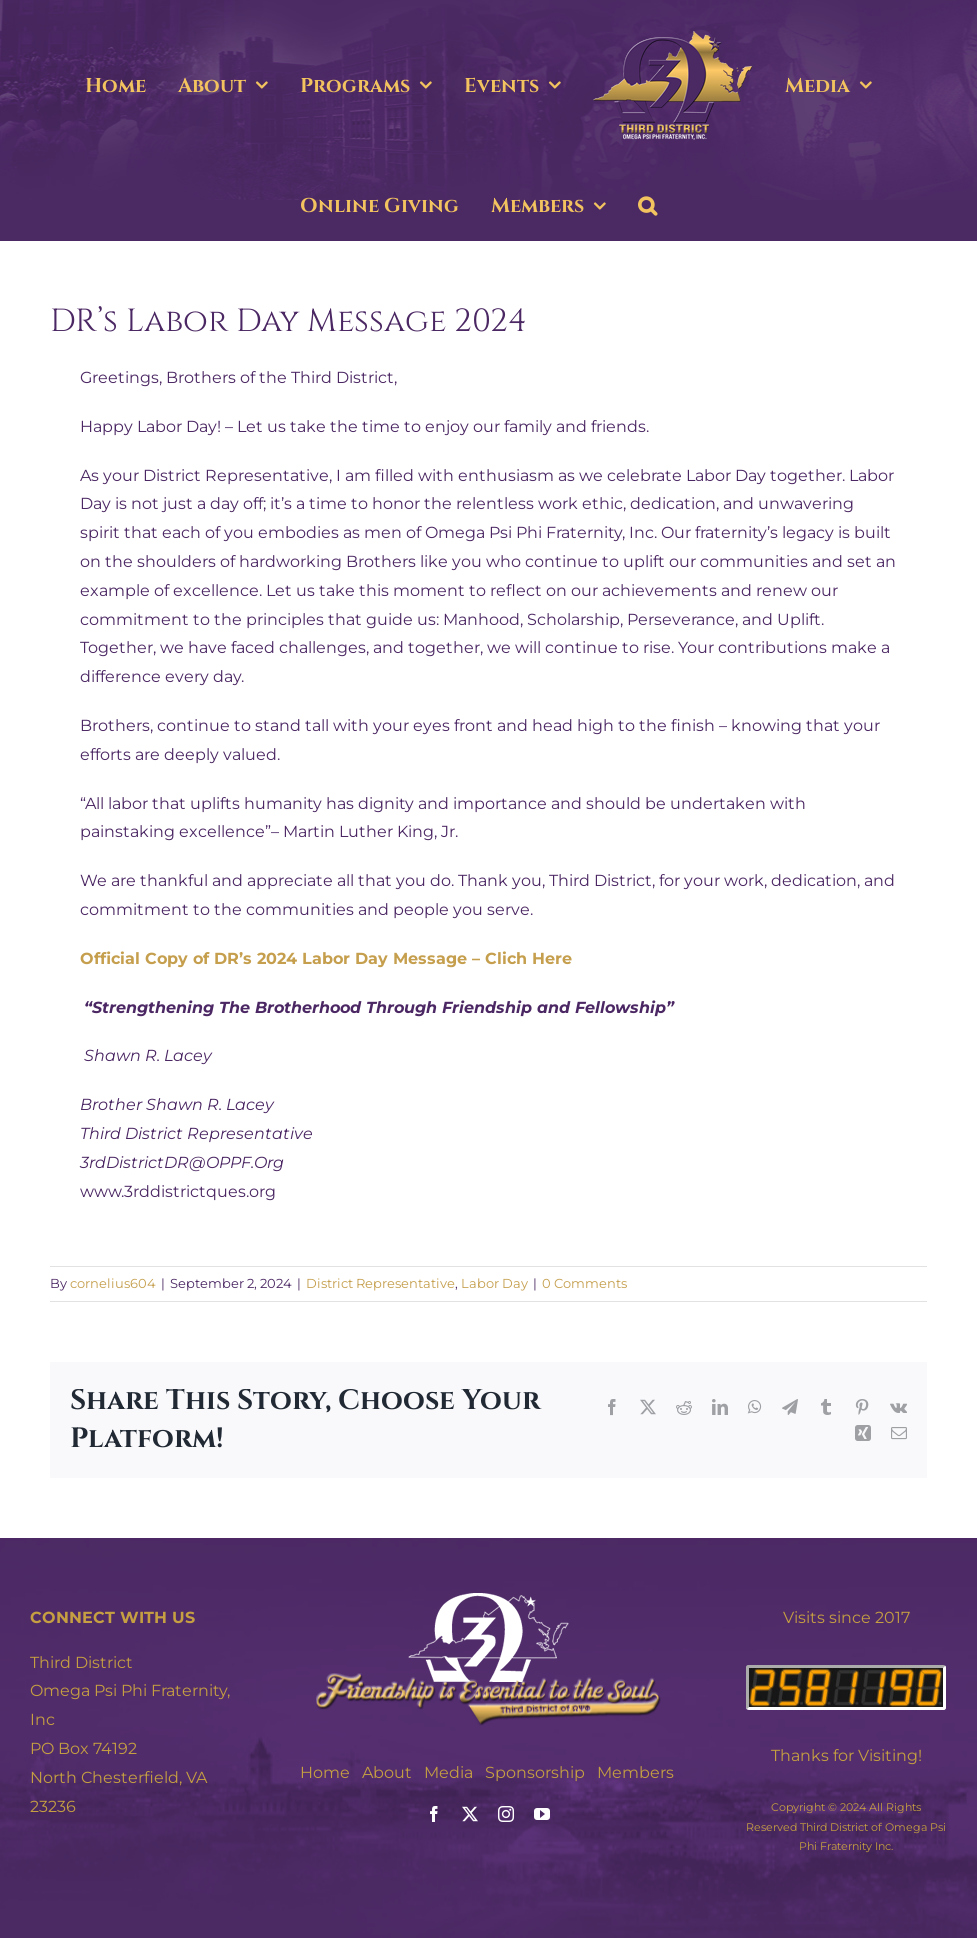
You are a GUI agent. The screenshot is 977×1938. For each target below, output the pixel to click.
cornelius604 (113, 1283)
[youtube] (542, 1814)
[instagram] (506, 1814)
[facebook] (434, 1814)
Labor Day (494, 1283)
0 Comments (584, 1283)
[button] (647, 206)
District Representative (380, 1283)
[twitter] (470, 1814)
